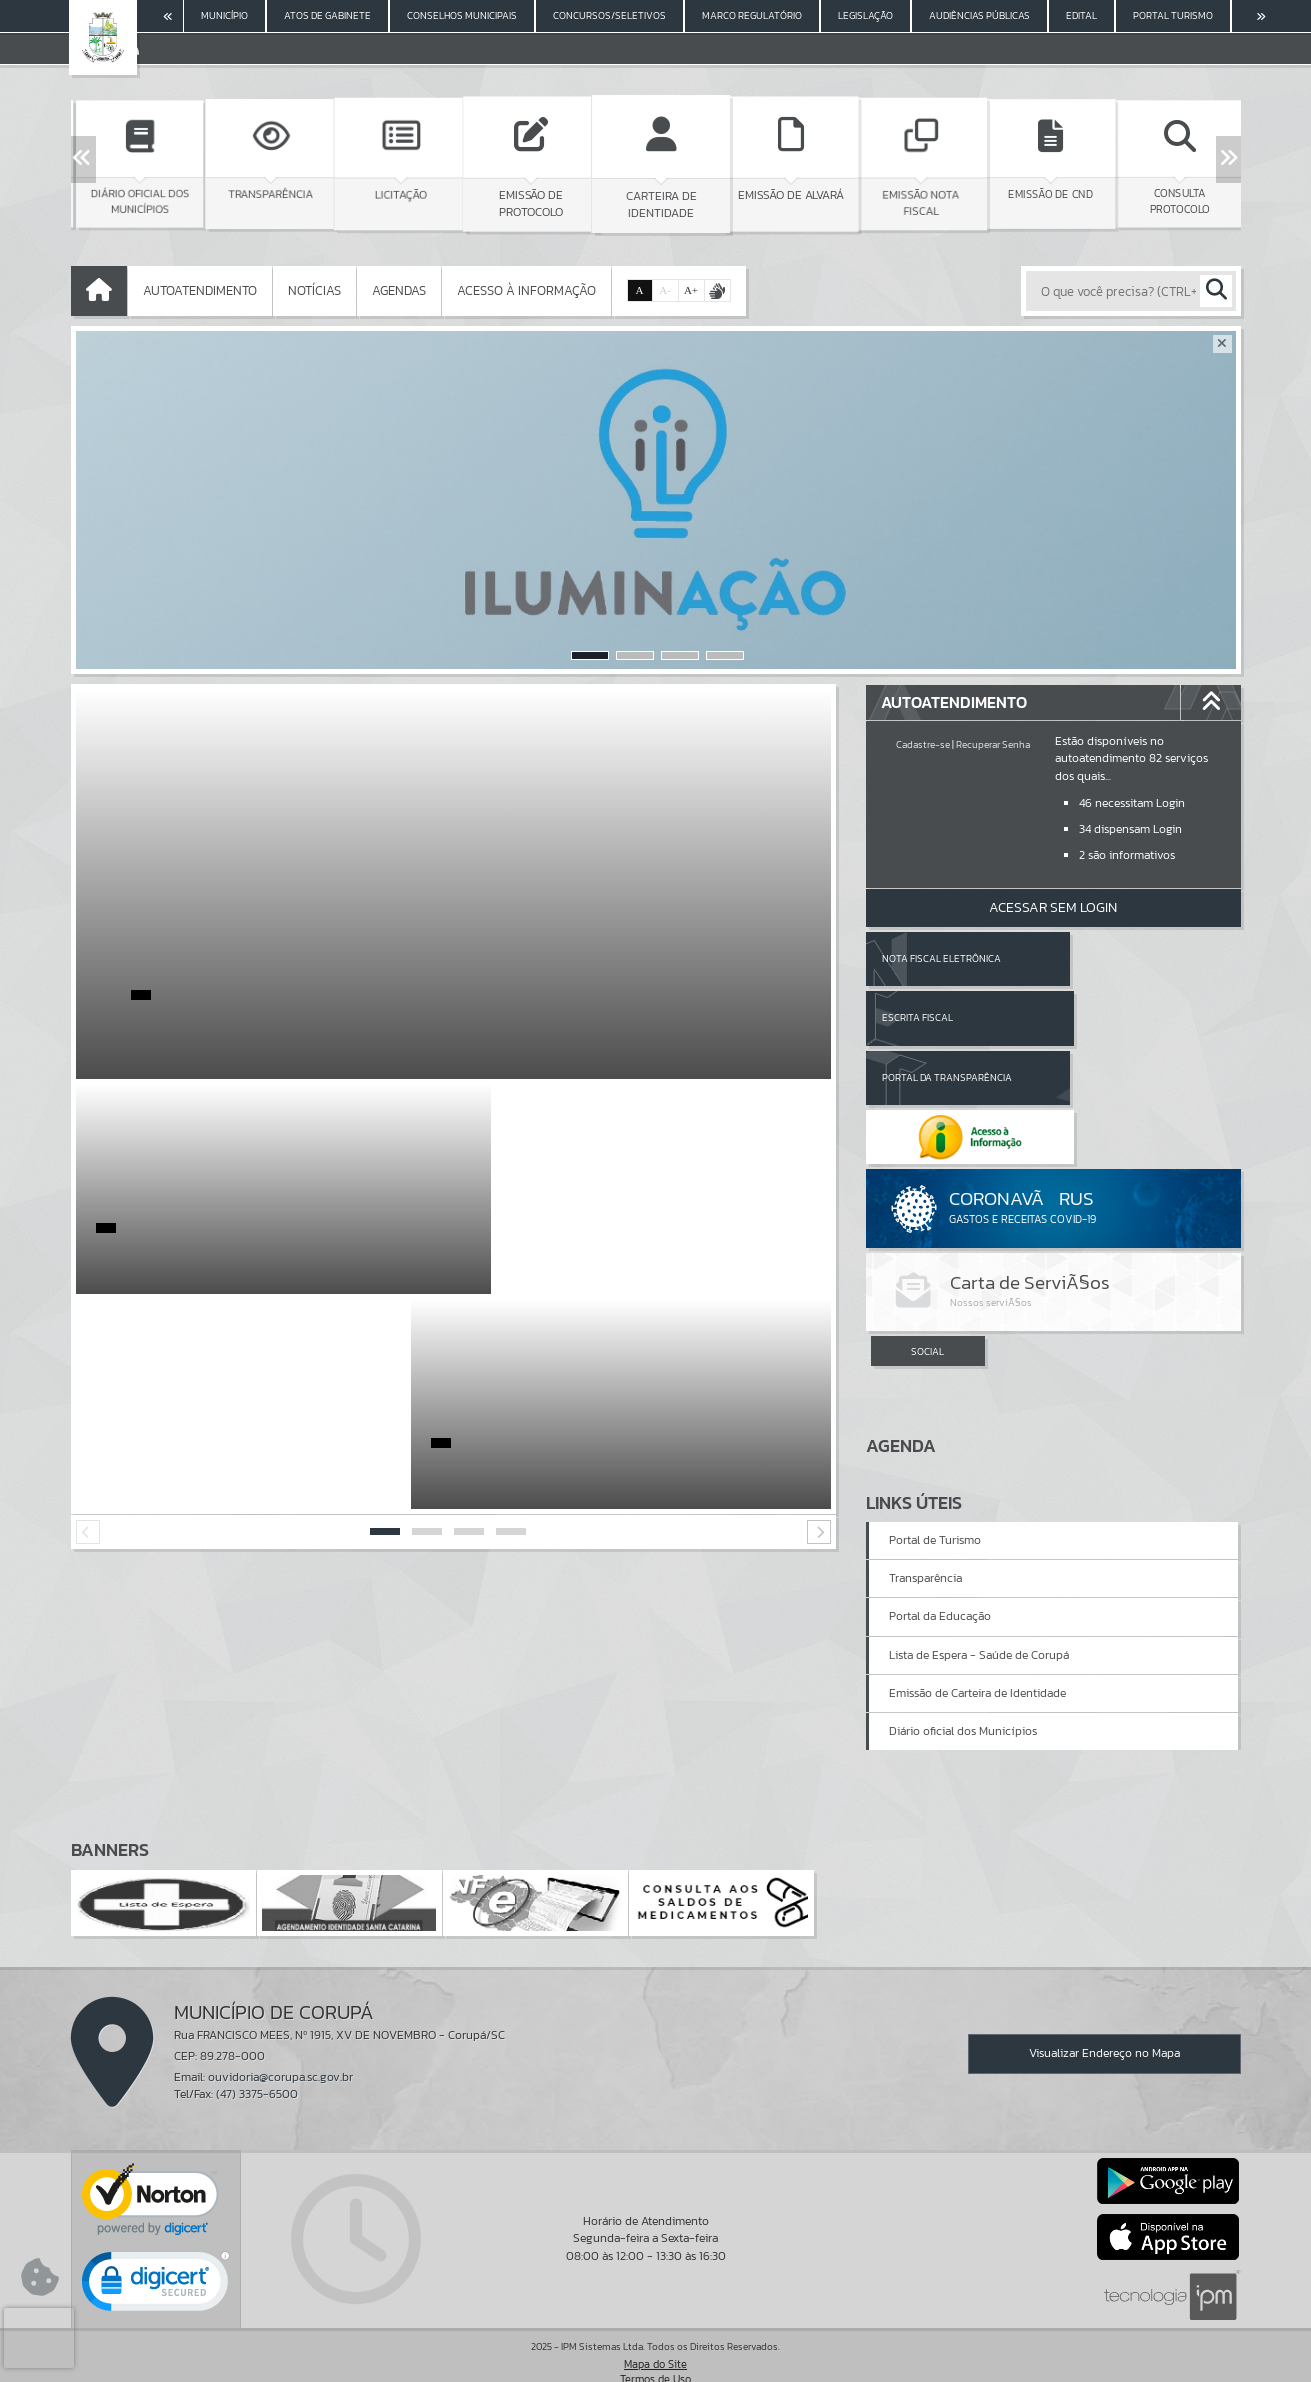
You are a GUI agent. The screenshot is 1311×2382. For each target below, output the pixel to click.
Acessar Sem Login (1053, 907)
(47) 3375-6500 (257, 2062)
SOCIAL (927, 1233)
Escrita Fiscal (1104, 958)
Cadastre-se (923, 744)
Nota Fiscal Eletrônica (941, 958)
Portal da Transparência (947, 1017)
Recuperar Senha (993, 744)
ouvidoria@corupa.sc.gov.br (280, 2045)
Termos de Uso (655, 2347)
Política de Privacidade (656, 2362)
